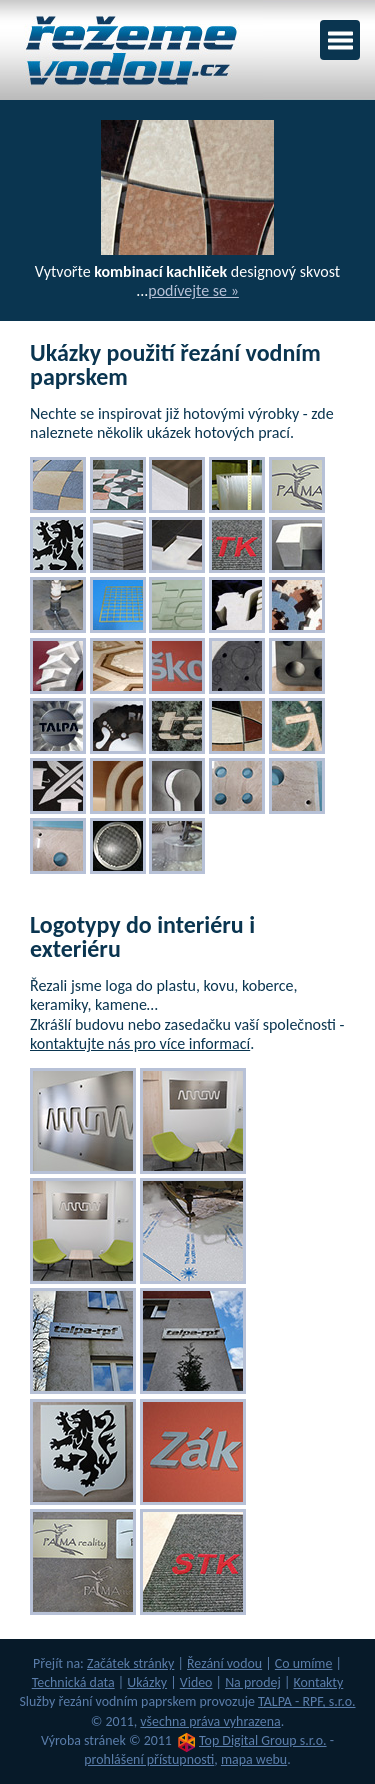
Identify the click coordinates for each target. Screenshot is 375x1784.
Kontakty (318, 1682)
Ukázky (147, 1682)
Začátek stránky (130, 1663)
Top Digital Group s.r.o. (263, 1740)
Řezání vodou (224, 1663)
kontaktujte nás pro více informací (140, 1043)
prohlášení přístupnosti (149, 1759)
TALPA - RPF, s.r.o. (306, 1701)
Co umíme (304, 1663)
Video (196, 1682)
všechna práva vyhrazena (210, 1721)
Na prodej (253, 1682)
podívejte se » (193, 290)
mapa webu (254, 1759)
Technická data (73, 1682)
